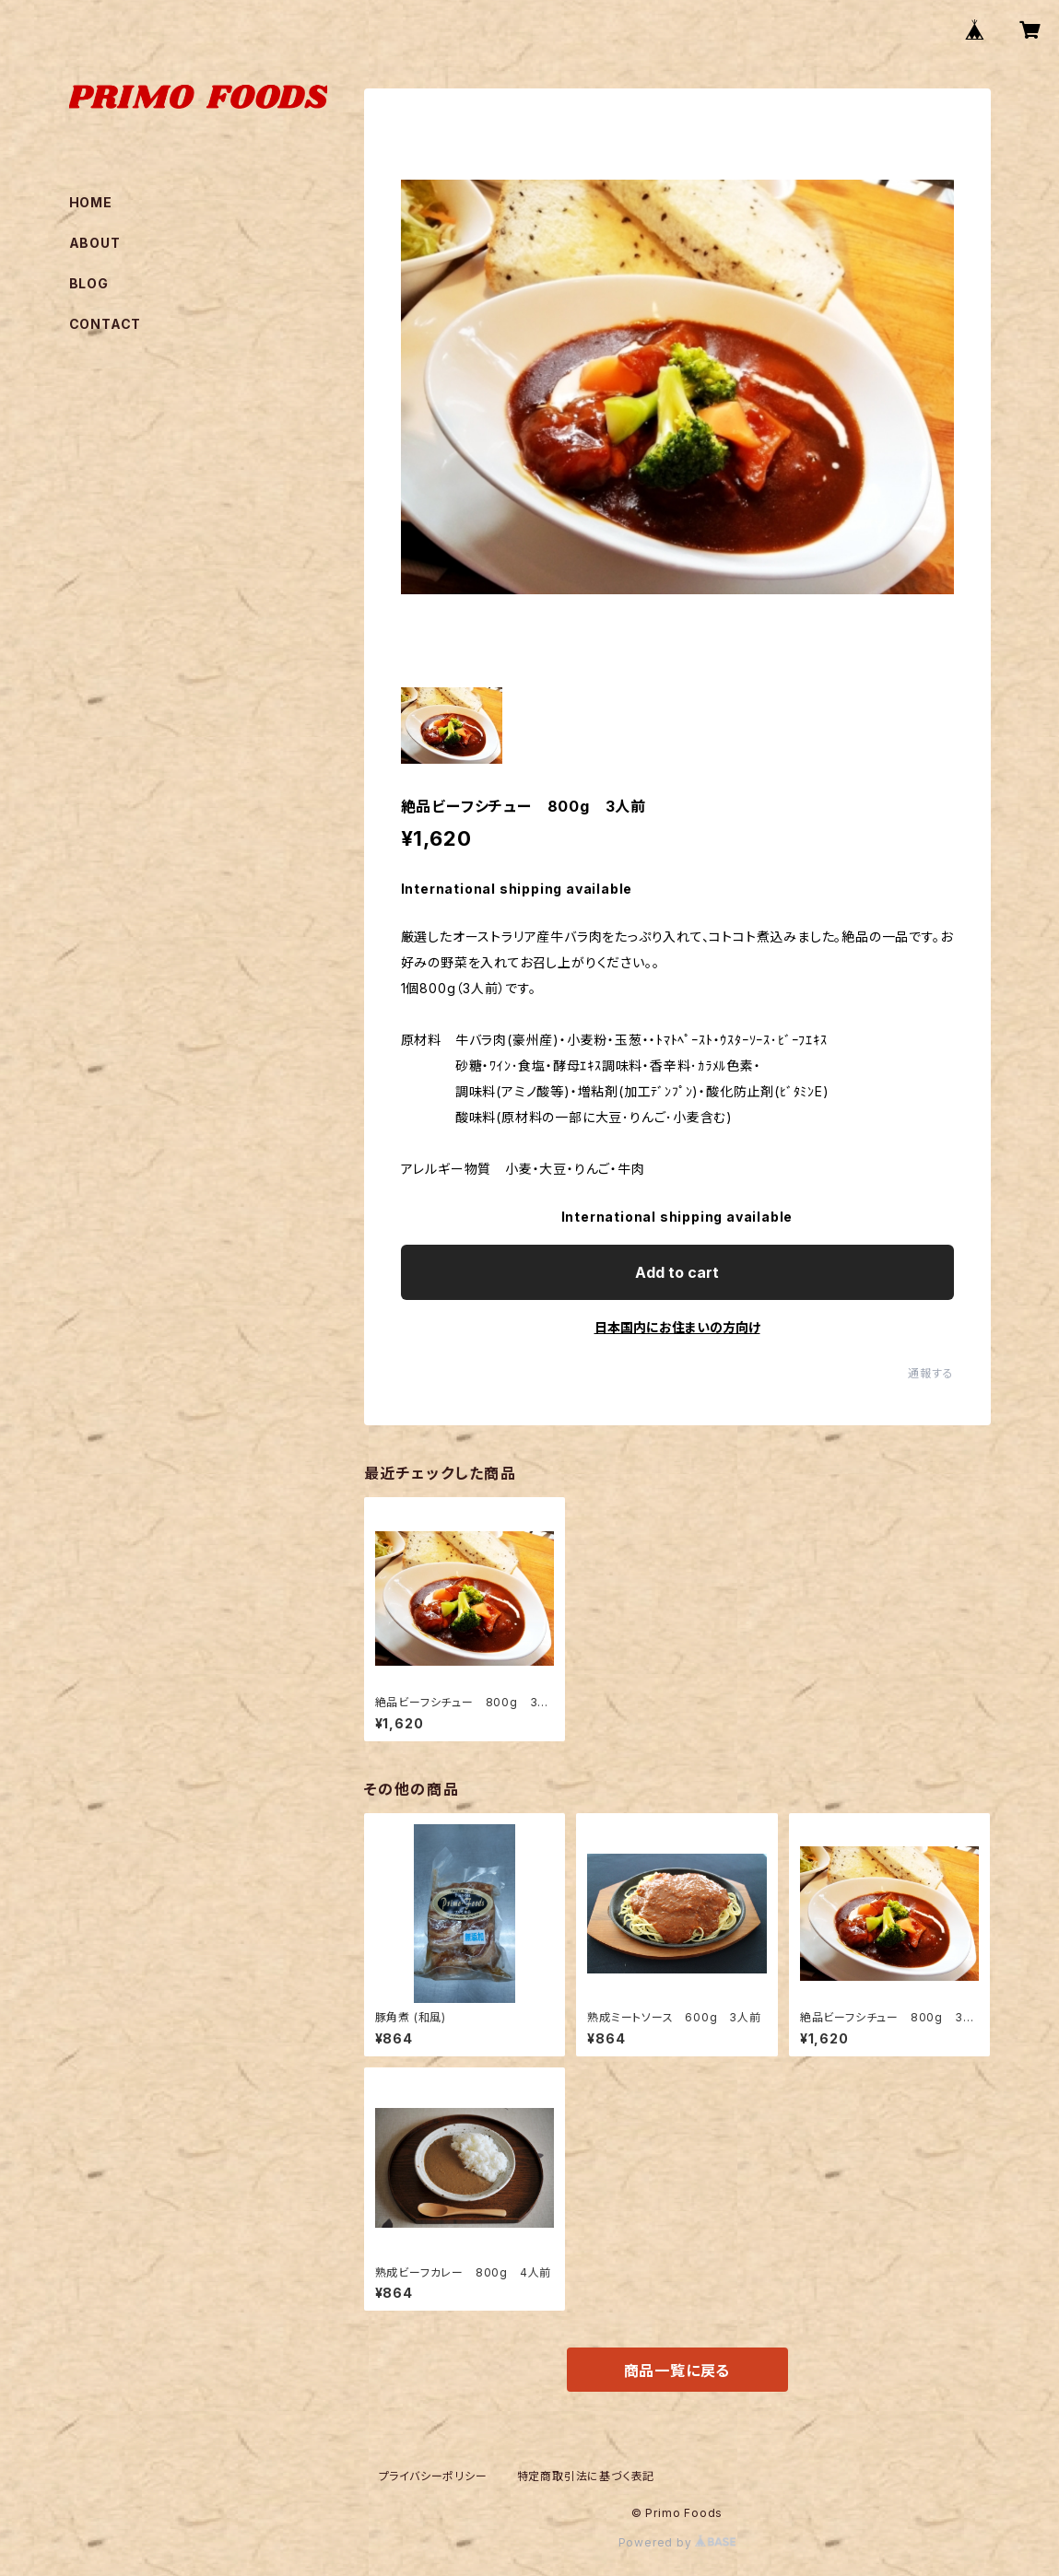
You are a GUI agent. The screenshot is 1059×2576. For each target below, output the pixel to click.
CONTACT (105, 324)
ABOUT (95, 243)
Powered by (677, 2542)
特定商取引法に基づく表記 (586, 2476)
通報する (930, 1373)
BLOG (89, 283)
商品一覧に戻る (677, 2370)
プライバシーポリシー (433, 2476)
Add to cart (677, 1272)
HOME (90, 202)
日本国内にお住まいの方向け (677, 1327)
